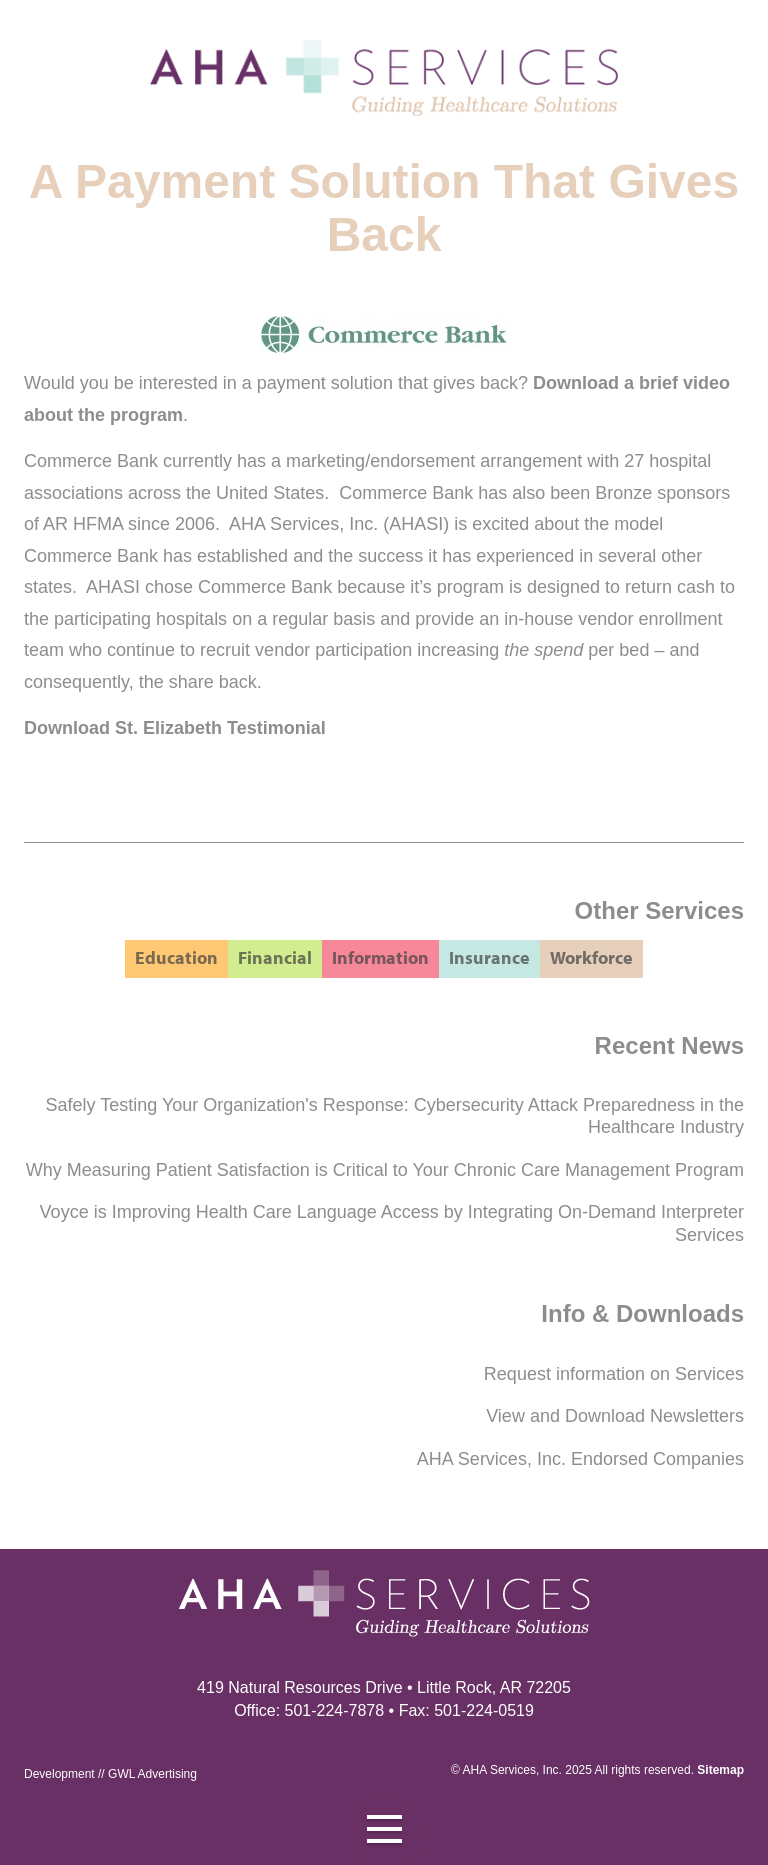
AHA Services (499, 1770)
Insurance (489, 957)
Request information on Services (614, 1374)
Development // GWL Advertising (110, 1774)
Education (176, 957)
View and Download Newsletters (615, 1416)
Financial (275, 957)
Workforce (591, 957)
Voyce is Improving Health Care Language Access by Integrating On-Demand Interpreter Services (392, 1223)
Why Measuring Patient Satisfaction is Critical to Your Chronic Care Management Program (385, 1170)
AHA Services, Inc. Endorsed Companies (580, 1459)
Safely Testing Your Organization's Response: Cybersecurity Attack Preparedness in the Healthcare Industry (395, 1116)
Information (380, 957)
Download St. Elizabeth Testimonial (175, 728)
